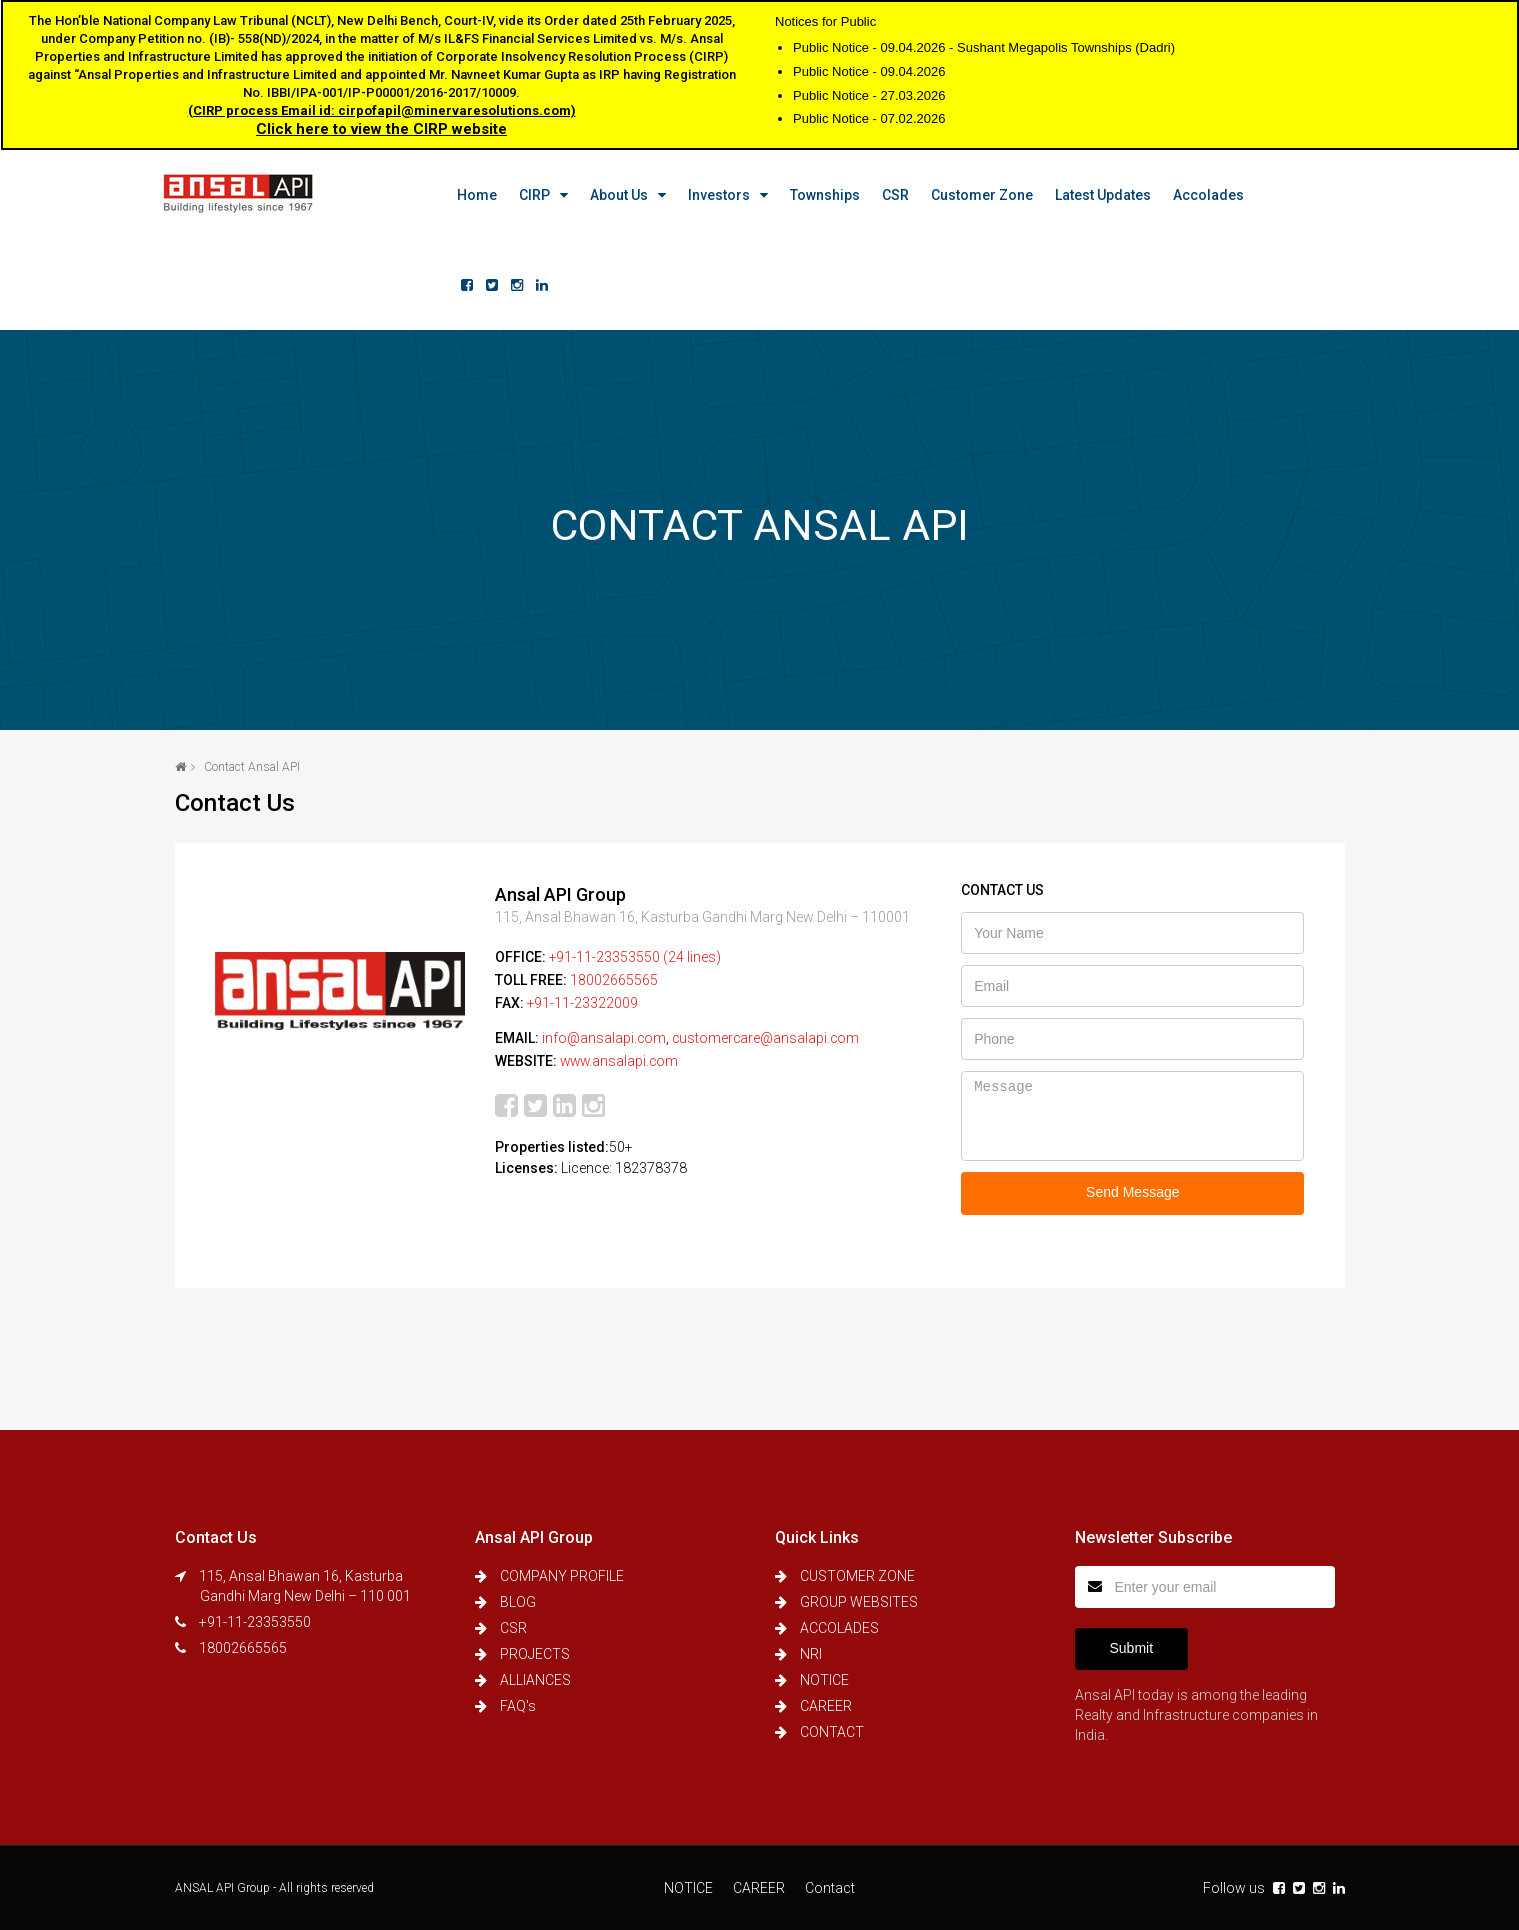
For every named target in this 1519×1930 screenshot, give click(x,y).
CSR (884, 195)
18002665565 (614, 979)
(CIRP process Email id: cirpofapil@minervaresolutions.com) (382, 110)
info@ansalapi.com (604, 1035)
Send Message (1132, 1192)
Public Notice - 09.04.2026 (869, 71)
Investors (708, 195)
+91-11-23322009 (583, 1001)
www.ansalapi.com (621, 1057)
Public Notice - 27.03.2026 (869, 95)
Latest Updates (1092, 195)
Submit (1132, 1648)
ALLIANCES (535, 1680)
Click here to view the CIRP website (381, 129)
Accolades (1197, 195)
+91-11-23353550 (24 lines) (635, 957)
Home (466, 195)
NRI (811, 1654)
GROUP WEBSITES (859, 1602)
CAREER (826, 1706)
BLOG (518, 1602)
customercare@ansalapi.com (768, 1035)
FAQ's (518, 1706)
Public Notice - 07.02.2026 (869, 118)
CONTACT (832, 1732)
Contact (830, 1888)
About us (608, 195)
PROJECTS (535, 1654)
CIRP (523, 195)
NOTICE (824, 1680)
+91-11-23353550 (255, 1622)
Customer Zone (971, 195)
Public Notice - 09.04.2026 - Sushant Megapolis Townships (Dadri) (984, 47)
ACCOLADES (839, 1628)
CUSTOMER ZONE (857, 1576)
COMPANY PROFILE (562, 1576)
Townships (814, 195)
